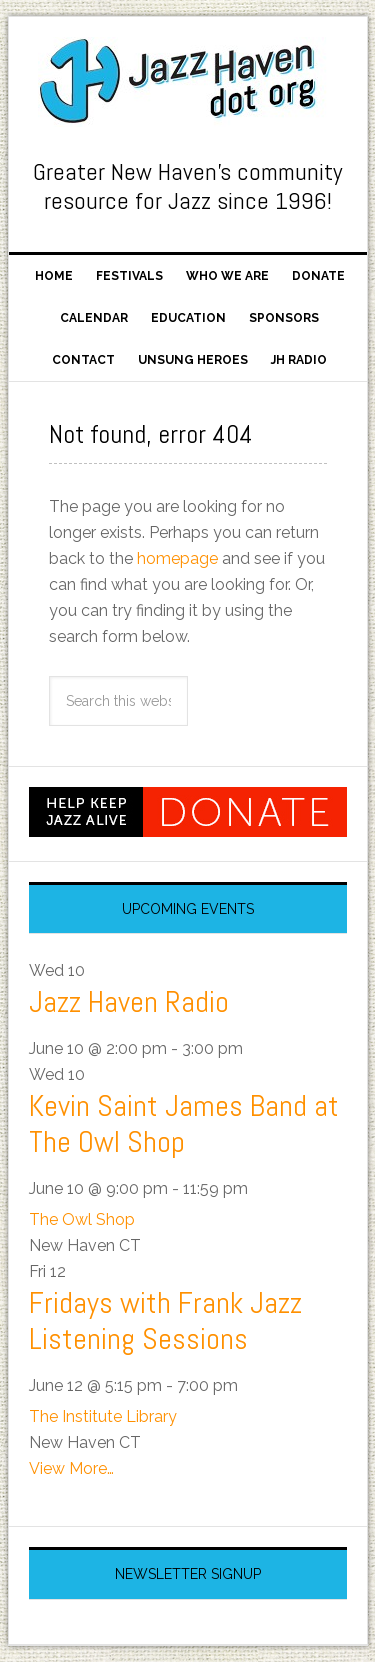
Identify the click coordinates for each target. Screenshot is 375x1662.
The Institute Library (103, 1416)
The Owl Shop (82, 1219)
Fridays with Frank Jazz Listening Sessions (165, 1321)
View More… (71, 1468)
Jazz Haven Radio (129, 1002)
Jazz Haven (188, 82)
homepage (177, 558)
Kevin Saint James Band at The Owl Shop (184, 1124)
